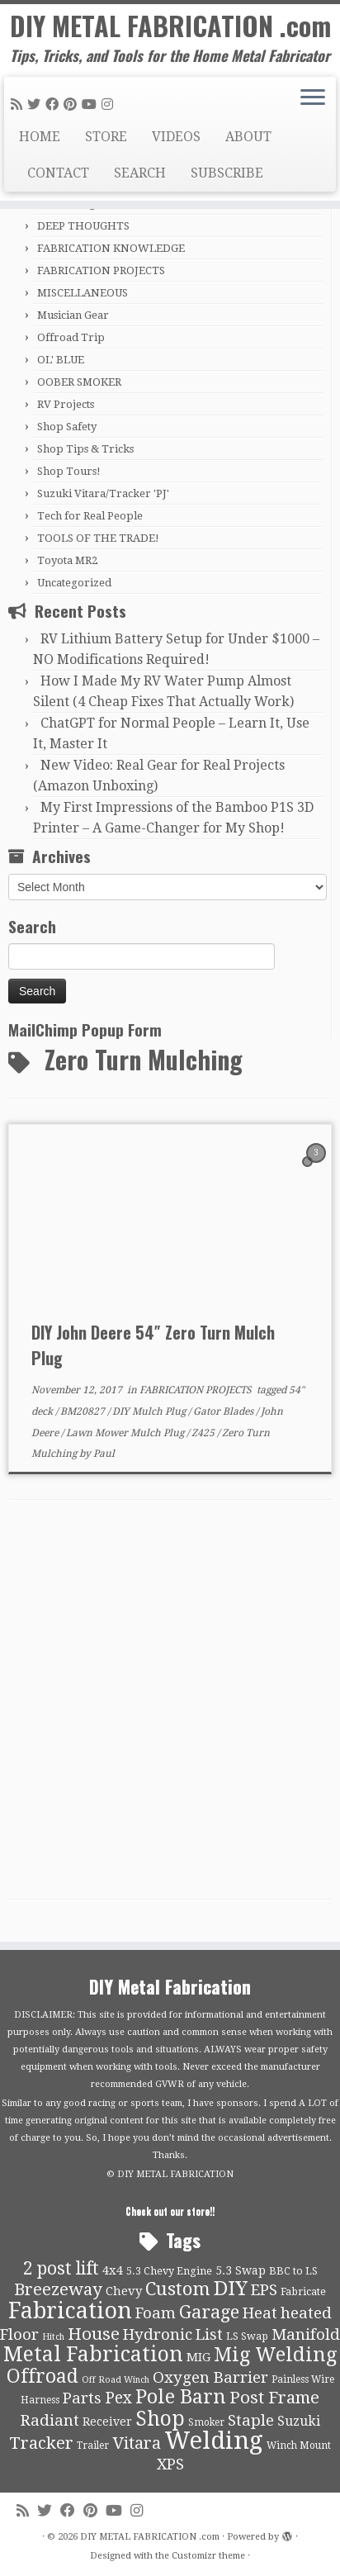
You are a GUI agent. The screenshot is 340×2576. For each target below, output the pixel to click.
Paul (104, 1453)
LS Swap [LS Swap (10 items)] (247, 2336)
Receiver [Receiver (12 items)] (107, 2421)
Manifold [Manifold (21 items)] (306, 2335)
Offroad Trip (71, 337)
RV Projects (65, 404)
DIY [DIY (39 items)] (231, 2288)
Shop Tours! (69, 471)
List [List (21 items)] (209, 2335)
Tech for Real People (90, 516)
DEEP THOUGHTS (83, 226)
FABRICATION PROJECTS (101, 270)
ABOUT (248, 137)
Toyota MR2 (67, 560)
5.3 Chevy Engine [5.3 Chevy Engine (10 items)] (169, 2271)
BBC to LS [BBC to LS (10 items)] (293, 2271)
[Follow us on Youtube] (92, 104)
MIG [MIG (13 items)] (198, 2357)
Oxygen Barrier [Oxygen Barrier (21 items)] (210, 2378)
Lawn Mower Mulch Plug (126, 1433)
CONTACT (58, 173)
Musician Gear (73, 315)
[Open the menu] (312, 98)
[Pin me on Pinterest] (73, 104)
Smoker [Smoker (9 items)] (206, 2422)
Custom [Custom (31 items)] (177, 2288)
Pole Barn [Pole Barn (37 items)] (180, 2396)
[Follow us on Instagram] (110, 104)
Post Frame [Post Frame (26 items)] (274, 2398)
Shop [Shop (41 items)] (160, 2419)
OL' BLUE (60, 359)
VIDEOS (176, 137)
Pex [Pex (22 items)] (118, 2398)
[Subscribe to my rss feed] (19, 104)
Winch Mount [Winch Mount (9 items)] (299, 2445)
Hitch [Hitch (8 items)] (53, 2337)
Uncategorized (74, 582)
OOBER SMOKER (79, 382)
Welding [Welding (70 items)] (213, 2441)
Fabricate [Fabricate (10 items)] (303, 2291)
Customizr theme (208, 2555)
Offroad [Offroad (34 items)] (42, 2376)
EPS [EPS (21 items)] (264, 2290)
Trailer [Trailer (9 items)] (93, 2445)
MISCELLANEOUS (82, 293)
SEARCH (140, 173)
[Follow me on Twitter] (36, 104)
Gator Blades (224, 1411)
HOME (39, 137)
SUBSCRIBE (227, 173)
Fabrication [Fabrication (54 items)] (70, 2310)
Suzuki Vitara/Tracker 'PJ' (103, 493)
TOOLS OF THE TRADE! (98, 538)
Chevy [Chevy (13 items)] (124, 2291)
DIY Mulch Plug (150, 1411)
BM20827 (83, 1411)
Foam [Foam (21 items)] (155, 2313)
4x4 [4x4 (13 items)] (112, 2270)
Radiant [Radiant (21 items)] (50, 2421)
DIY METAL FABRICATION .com (170, 25)
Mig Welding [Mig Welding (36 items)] (275, 2354)
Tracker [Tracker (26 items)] (41, 2443)
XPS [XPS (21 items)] (170, 2464)
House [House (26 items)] (94, 2334)
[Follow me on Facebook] (54, 104)
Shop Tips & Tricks (85, 449)
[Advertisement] (170, 1704)
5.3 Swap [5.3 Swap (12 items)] (240, 2270)
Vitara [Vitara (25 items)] (136, 2443)
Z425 (204, 1433)
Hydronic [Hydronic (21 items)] (157, 2335)
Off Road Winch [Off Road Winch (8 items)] (115, 2379)
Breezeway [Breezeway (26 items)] (58, 2289)
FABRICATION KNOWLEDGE (111, 248)
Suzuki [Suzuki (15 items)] (298, 2421)
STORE (106, 137)
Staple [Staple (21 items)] (251, 2421)
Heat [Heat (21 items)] (260, 2313)
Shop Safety (67, 426)
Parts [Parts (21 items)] (82, 2398)
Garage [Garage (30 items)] (209, 2312)
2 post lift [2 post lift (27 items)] (61, 2268)
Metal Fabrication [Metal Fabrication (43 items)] (93, 2354)
